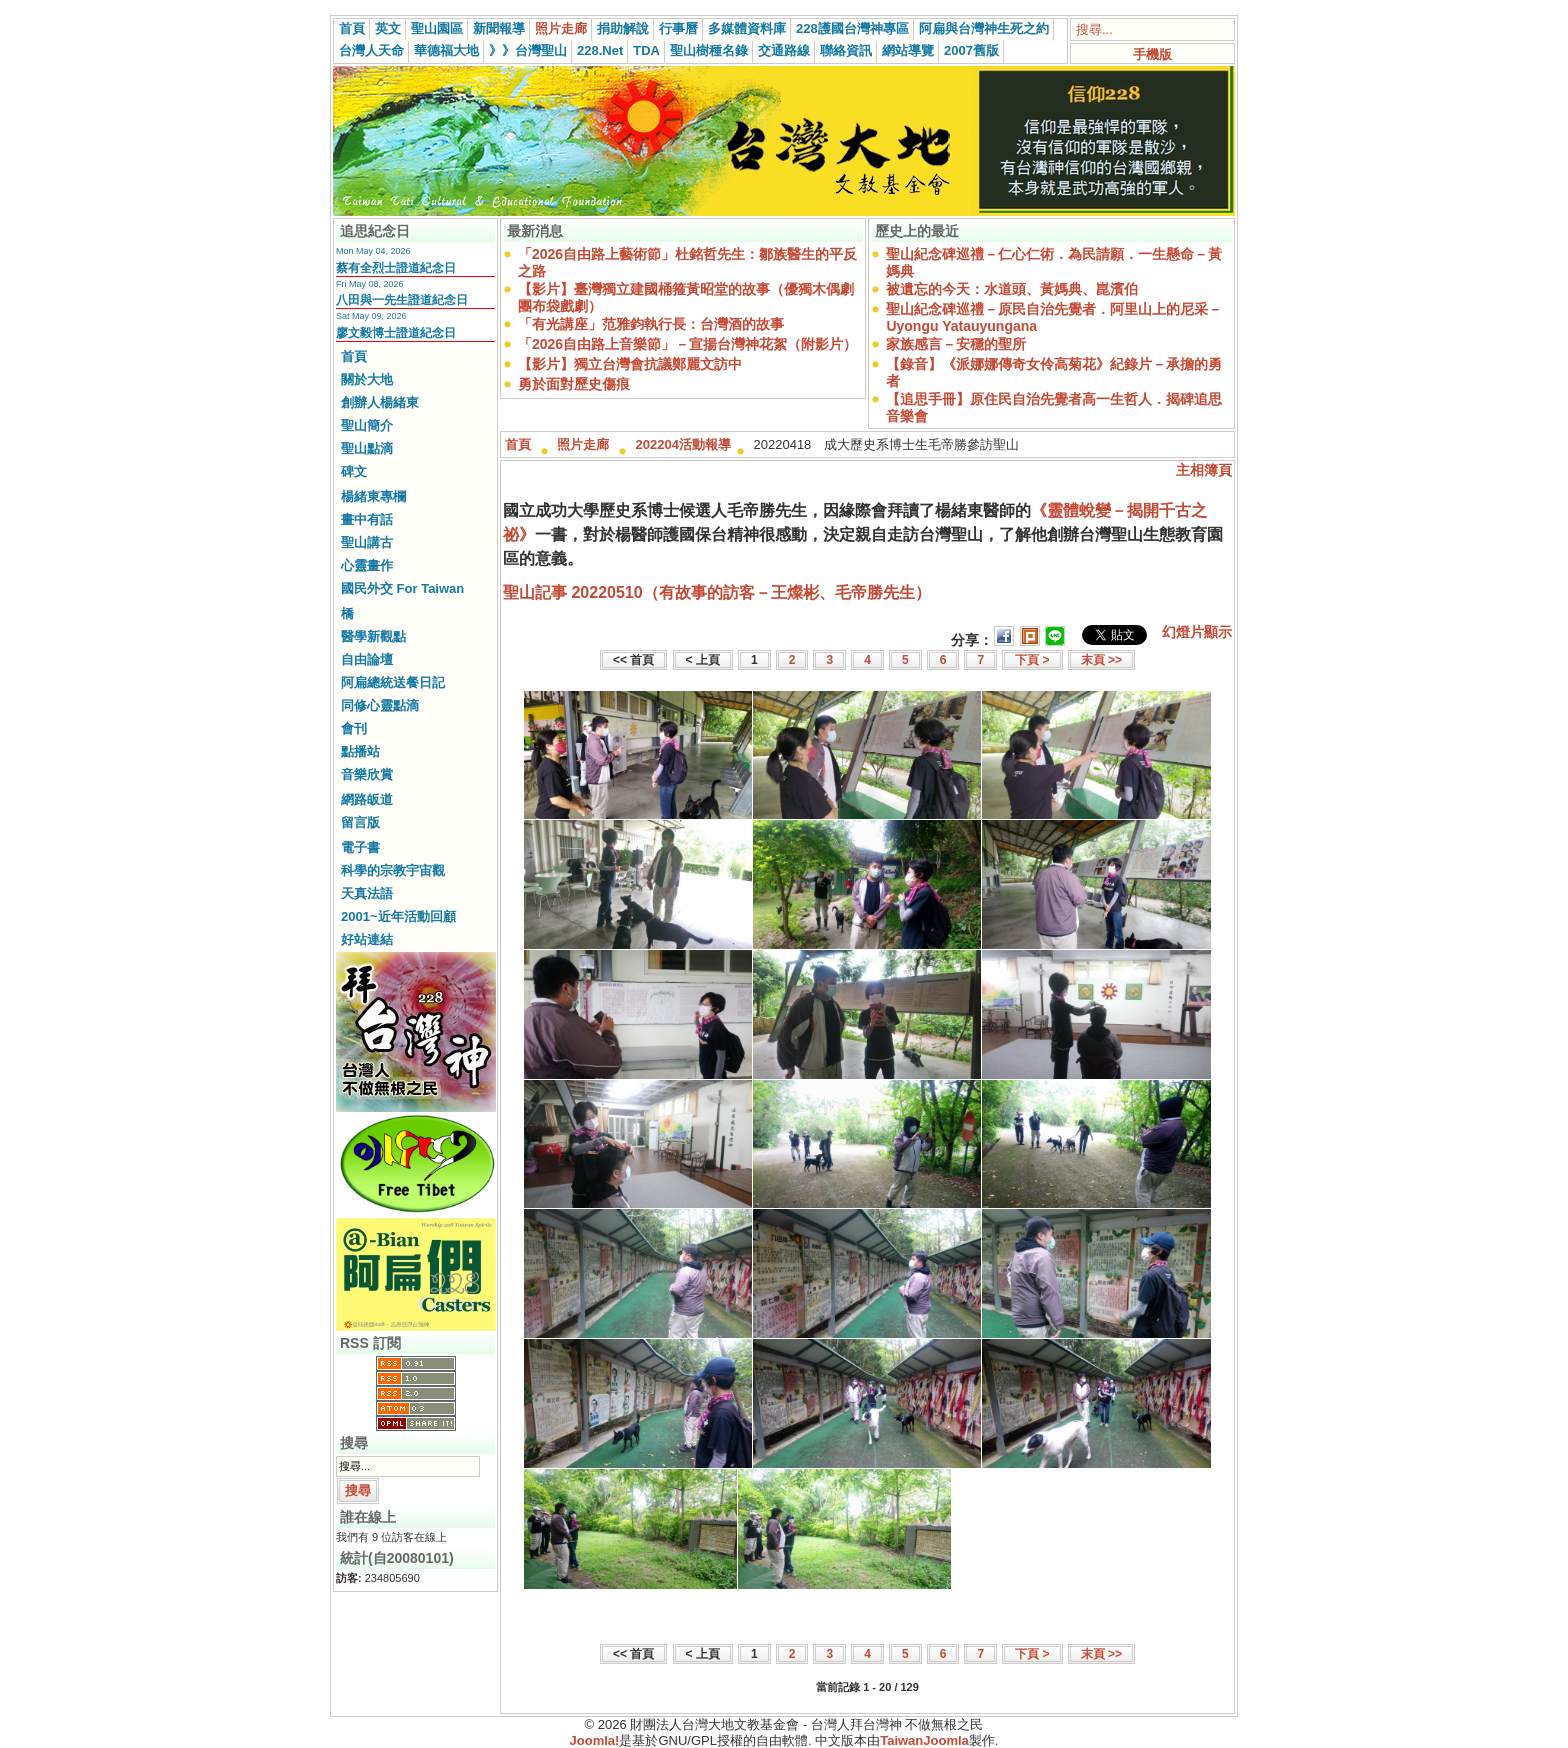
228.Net (600, 50)
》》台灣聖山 (528, 50)
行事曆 (678, 28)
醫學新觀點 (373, 636)
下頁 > (1032, 660)
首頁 (352, 28)
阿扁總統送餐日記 (393, 682)
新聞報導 (499, 28)
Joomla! (595, 1740)
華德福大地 (446, 50)
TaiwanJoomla (924, 1740)
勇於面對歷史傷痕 (574, 384)
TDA (646, 50)
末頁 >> (1101, 660)
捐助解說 (623, 28)
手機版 (1152, 54)
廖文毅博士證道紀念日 (396, 333)
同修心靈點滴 (380, 705)
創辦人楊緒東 (380, 402)
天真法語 (367, 893)
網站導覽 (908, 50)
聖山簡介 (367, 425)
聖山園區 (437, 28)
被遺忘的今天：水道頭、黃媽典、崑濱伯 (1012, 289)
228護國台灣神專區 (852, 28)
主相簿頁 (1204, 470)
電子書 (360, 847)
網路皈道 (367, 799)
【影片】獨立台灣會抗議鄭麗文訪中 (630, 364)
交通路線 (784, 50)
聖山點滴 (367, 448)
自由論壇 (367, 659)
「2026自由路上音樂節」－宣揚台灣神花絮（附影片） (687, 344)
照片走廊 (561, 28)
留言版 (360, 822)
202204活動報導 (683, 444)
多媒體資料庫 (747, 28)
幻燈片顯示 (1197, 632)
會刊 (354, 728)
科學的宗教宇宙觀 (393, 870)
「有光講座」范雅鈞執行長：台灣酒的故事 (651, 324)
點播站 (360, 751)
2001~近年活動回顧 (398, 916)
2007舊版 (971, 50)
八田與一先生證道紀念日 (402, 300)
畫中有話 (367, 519)
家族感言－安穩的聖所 (956, 344)
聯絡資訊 (846, 50)
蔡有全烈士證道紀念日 (396, 268)
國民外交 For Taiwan (402, 588)
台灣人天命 (371, 50)
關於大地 (367, 379)
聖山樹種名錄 (709, 50)
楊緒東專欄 (373, 496)
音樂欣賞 (367, 774)
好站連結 (367, 939)
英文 (388, 28)
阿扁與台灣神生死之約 (984, 28)
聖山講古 (367, 542)
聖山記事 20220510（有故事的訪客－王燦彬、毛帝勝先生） (717, 592)
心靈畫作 (367, 565)
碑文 (354, 471)
